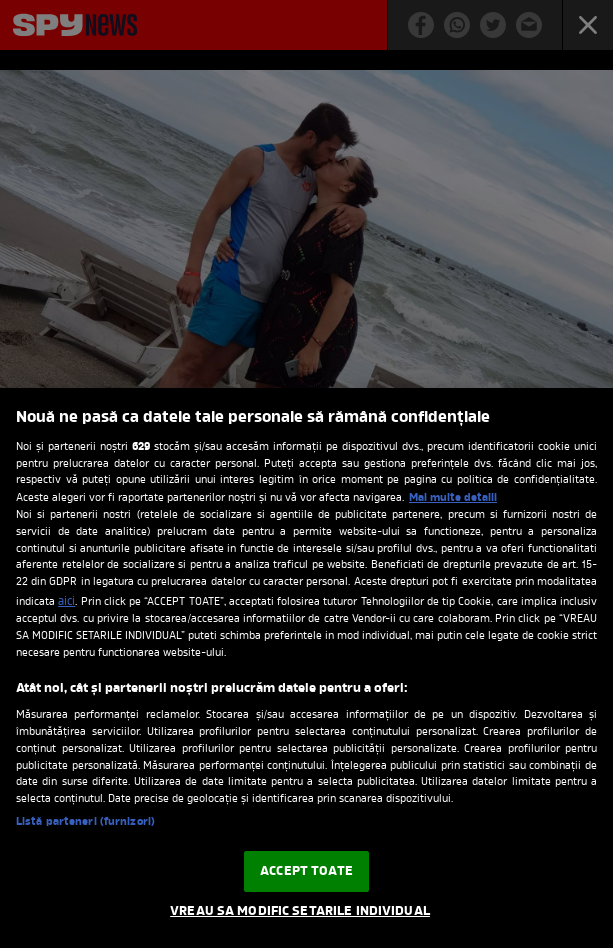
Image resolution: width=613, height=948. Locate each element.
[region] (306, 668)
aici (66, 602)
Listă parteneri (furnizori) (85, 822)
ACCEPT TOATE (306, 871)
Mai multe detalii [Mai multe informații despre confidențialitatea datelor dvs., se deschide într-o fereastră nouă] (453, 498)
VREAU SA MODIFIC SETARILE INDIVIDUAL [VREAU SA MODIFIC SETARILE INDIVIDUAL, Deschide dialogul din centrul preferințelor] (300, 911)
